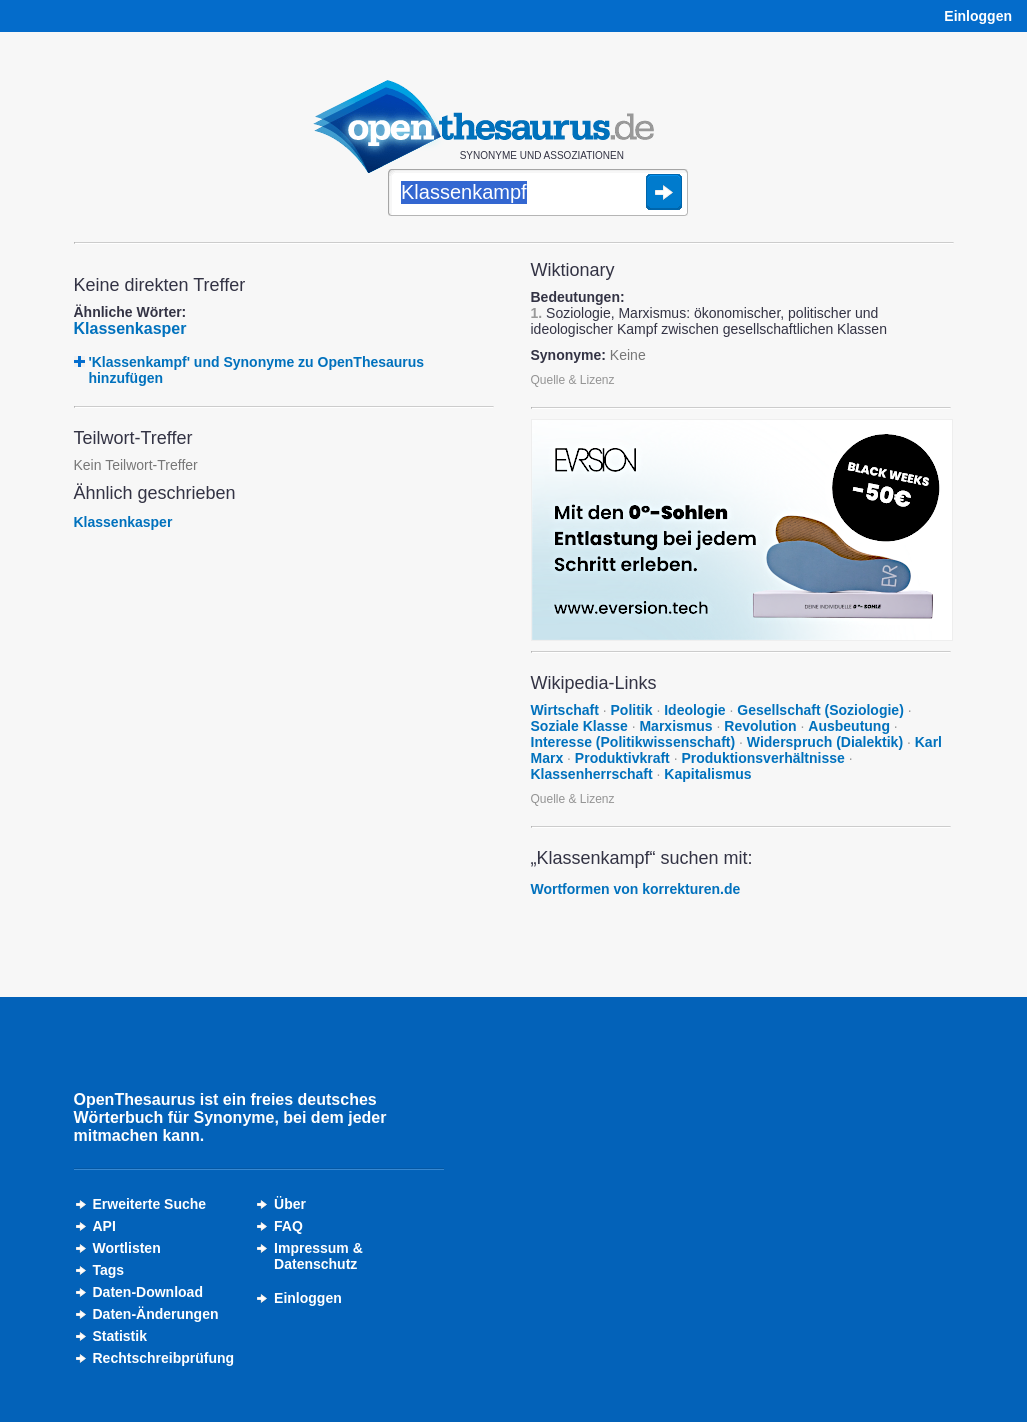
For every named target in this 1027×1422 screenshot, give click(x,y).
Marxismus (675, 726)
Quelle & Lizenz (573, 380)
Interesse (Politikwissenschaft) (633, 742)
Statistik (120, 1336)
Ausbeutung (849, 726)
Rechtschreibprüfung (164, 1358)
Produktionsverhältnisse (762, 758)
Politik (632, 710)
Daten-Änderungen (156, 1314)
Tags (109, 1270)
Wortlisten (127, 1248)
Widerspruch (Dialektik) (825, 742)
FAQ (288, 1226)
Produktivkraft (622, 758)
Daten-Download (148, 1292)
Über (290, 1204)
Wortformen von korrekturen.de (636, 889)
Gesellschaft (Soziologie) (820, 710)
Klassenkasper (130, 328)
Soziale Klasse (579, 726)
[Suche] (538, 194)
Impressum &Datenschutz (318, 1256)
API (104, 1226)
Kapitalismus (707, 774)
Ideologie (694, 710)
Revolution (760, 726)
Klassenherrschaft (592, 774)
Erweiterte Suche (150, 1204)
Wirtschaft (565, 710)
